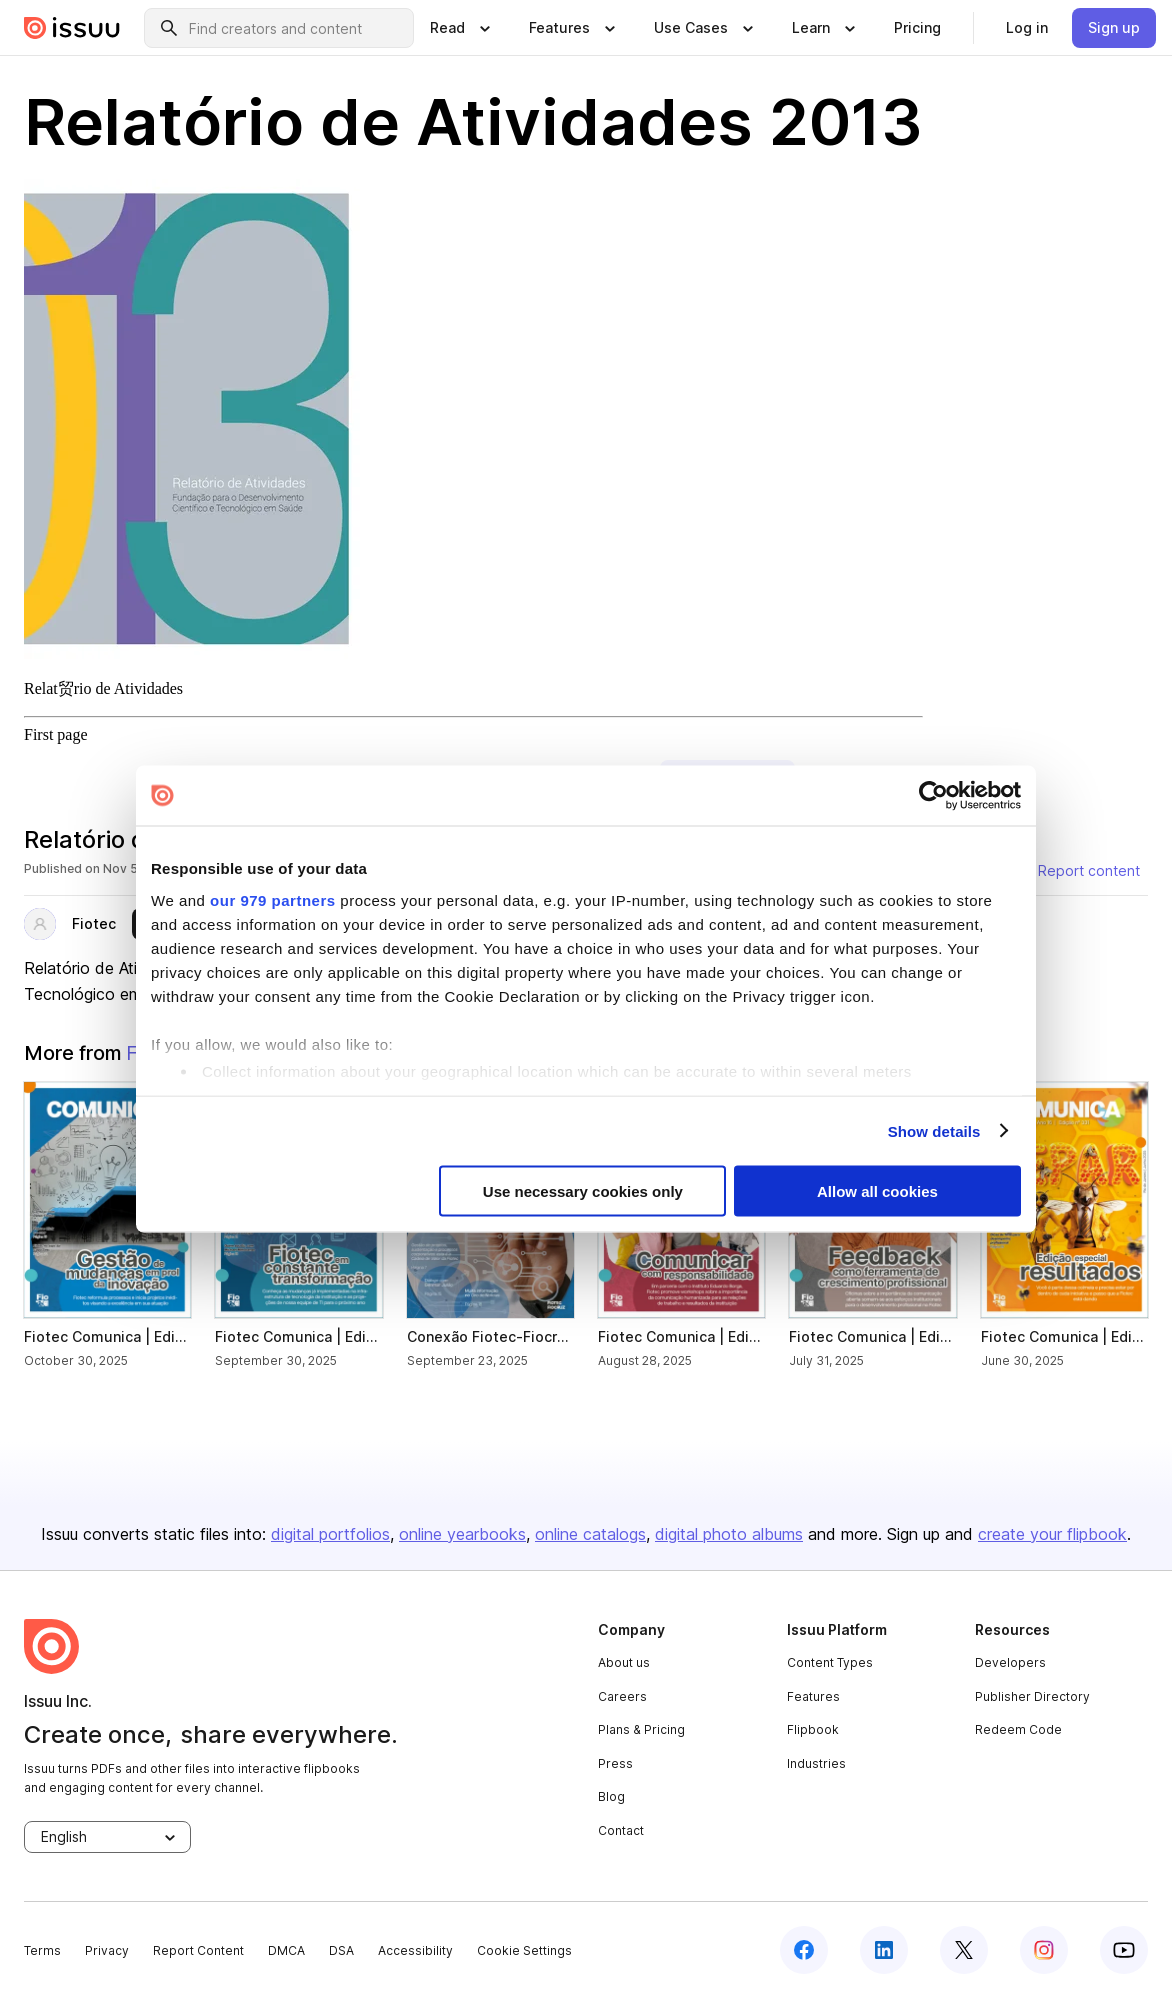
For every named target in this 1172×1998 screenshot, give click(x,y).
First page (56, 734)
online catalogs (590, 1534)
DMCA (286, 1950)
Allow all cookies (877, 1191)
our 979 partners (273, 899)
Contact (621, 1830)
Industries (816, 1763)
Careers (622, 1696)
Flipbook (813, 1729)
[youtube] (1124, 1950)
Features (813, 1696)
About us (624, 1662)
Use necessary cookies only (583, 1191)
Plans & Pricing (641, 1729)
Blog (611, 1796)
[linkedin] (884, 1950)
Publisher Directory (1032, 1696)
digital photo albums (729, 1534)
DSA (341, 1950)
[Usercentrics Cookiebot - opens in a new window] (933, 796)
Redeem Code (1018, 1729)
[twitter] (964, 1950)
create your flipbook (1052, 1534)
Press (615, 1763)
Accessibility (415, 1950)
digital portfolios (330, 1534)
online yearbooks (462, 1534)
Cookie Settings (524, 1950)
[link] (917, 28)
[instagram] (1044, 1950)
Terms (42, 1950)
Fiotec (94, 923)
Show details (934, 1130)
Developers (1010, 1662)
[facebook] (804, 1950)
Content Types (830, 1662)
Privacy (107, 1950)
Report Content (198, 1950)
